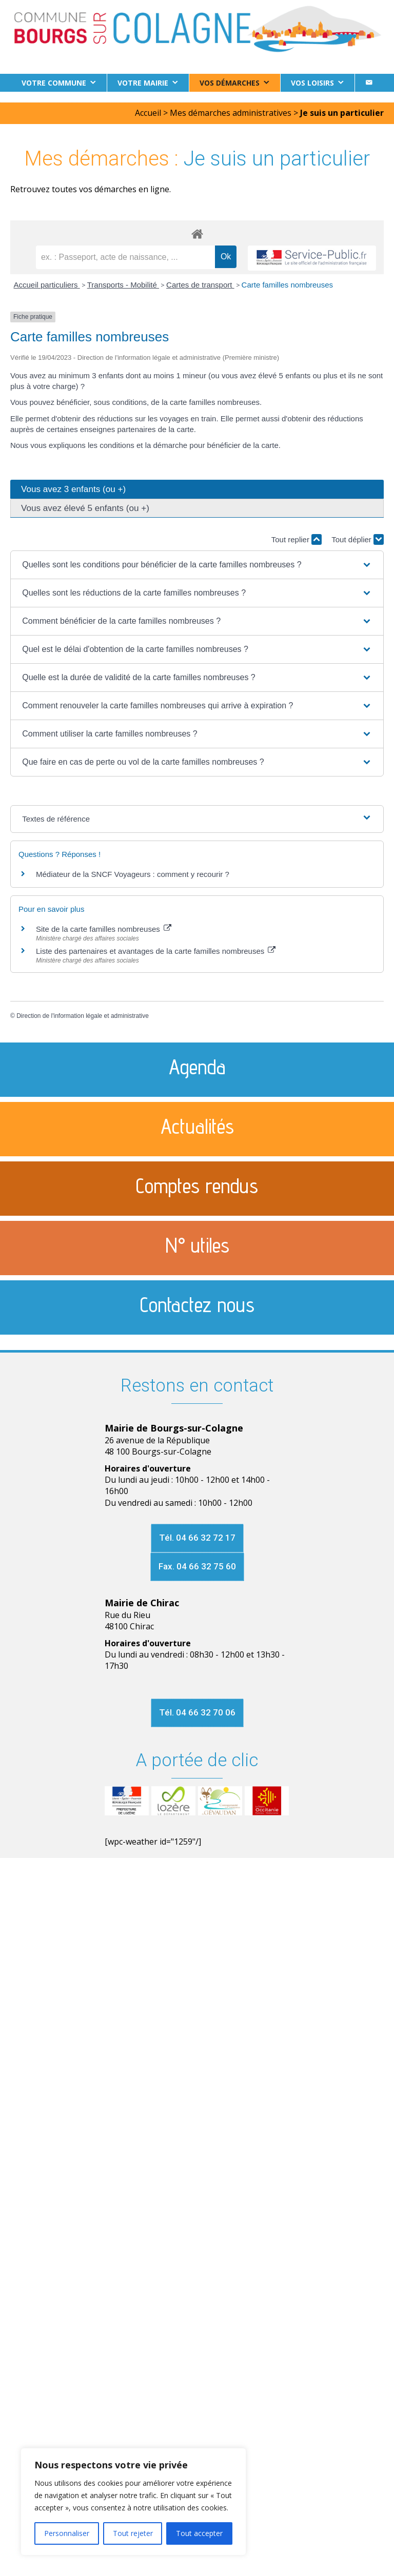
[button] (196, 565)
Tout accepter (199, 2533)
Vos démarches (230, 83)
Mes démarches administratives (230, 112)
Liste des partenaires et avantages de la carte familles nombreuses (155, 951)
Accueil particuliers (47, 284)
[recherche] (125, 257)
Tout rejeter (133, 2533)
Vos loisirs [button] (312, 83)
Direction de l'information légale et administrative (82, 1015)
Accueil (148, 112)
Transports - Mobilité (123, 284)
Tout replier (296, 539)
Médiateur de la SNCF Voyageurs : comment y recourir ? (132, 874)
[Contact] (369, 83)
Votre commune (54, 83)
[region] (133, 2501)
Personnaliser (66, 2533)
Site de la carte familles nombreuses (103, 929)
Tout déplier (357, 539)
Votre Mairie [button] (142, 83)
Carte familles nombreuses (287, 284)
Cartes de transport (200, 284)
